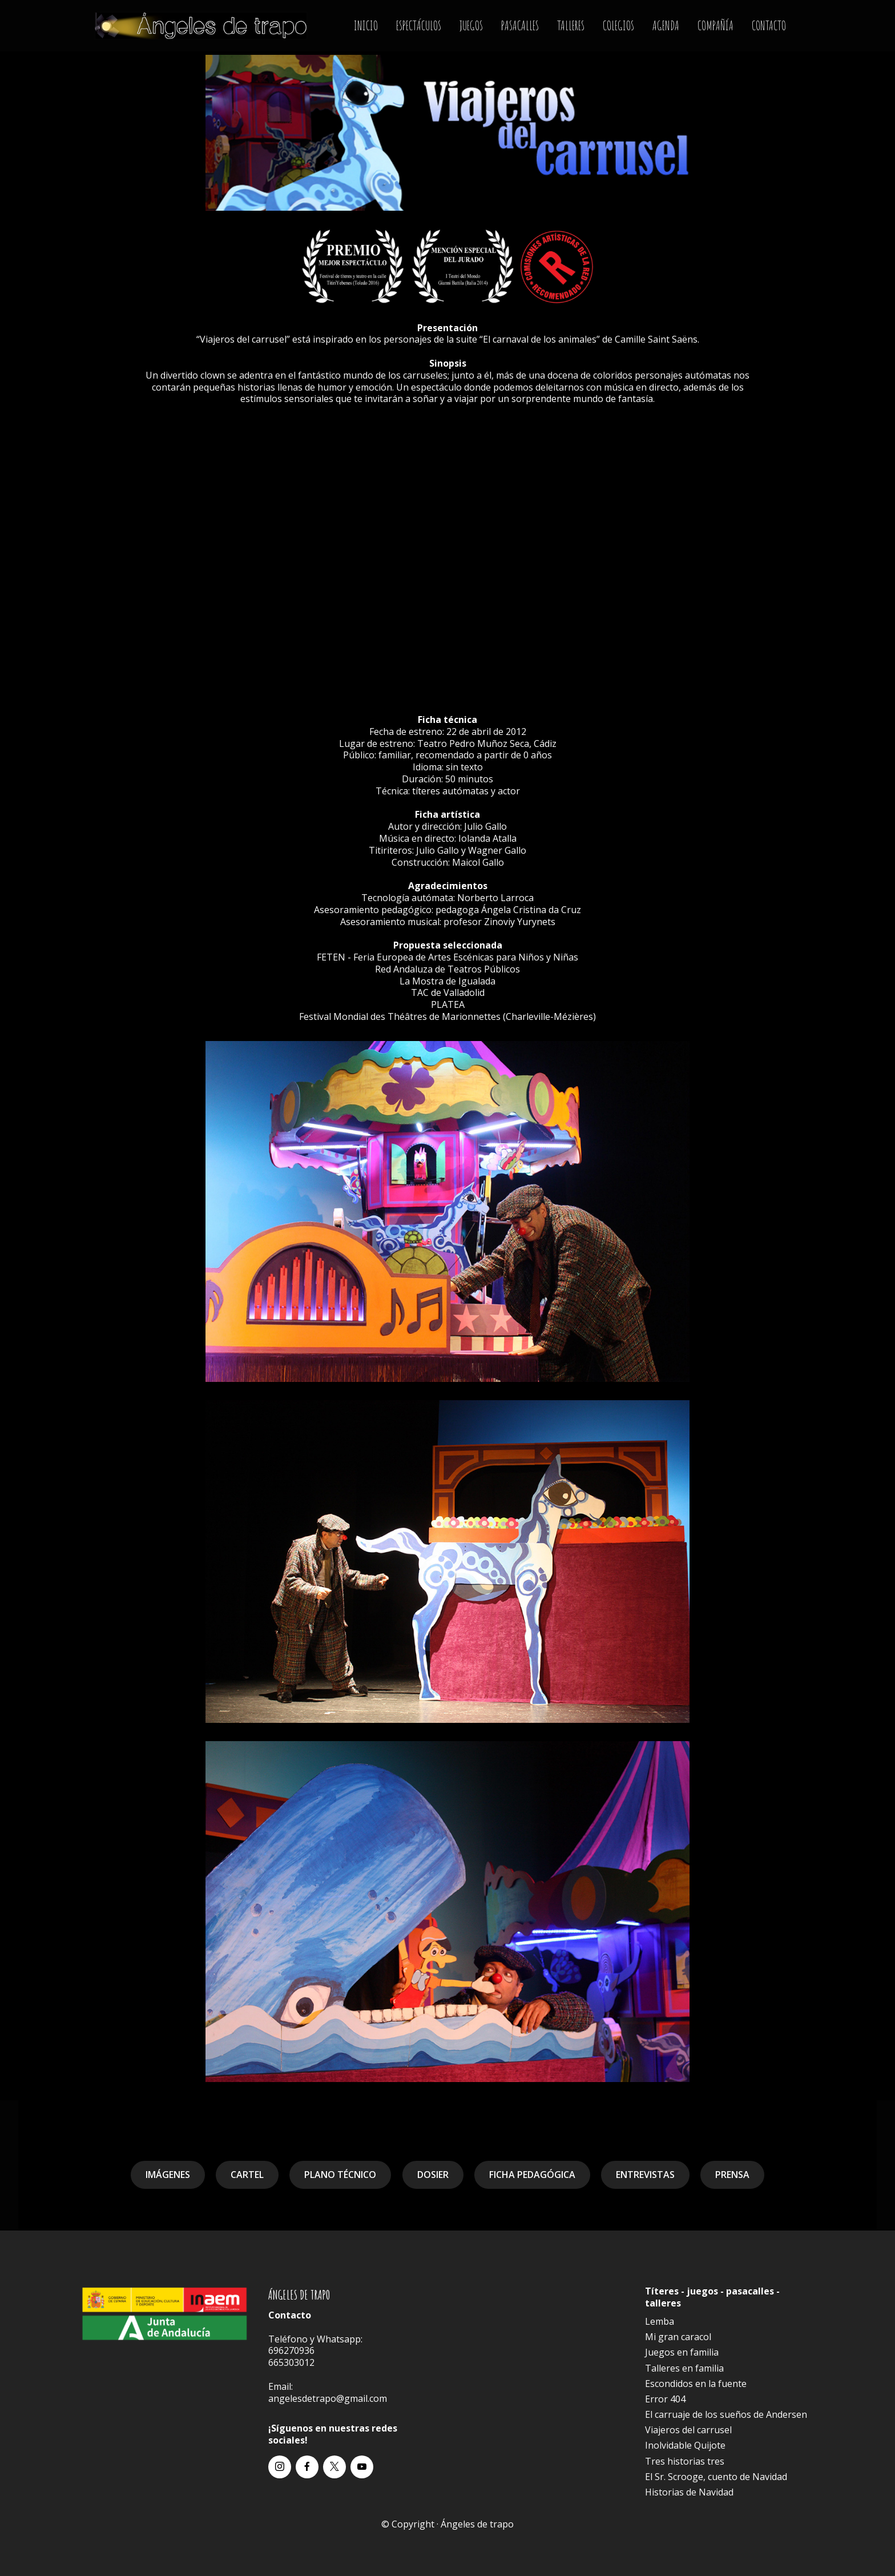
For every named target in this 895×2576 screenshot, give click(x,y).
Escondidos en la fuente (696, 2383)
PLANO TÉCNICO (340, 2174)
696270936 (291, 2350)
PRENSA (732, 2174)
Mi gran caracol (678, 2336)
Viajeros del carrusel (688, 2430)
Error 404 (665, 2399)
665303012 (291, 2362)
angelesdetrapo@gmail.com (327, 2398)
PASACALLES (520, 25)
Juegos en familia (682, 2352)
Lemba (659, 2321)
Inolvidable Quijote (685, 2445)
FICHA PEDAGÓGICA (532, 2174)
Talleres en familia (684, 2368)
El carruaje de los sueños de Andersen (726, 2414)
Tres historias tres (684, 2461)
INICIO (366, 25)
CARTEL (247, 2174)
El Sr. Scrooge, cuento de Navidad (716, 2476)
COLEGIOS (618, 25)
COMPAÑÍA (715, 25)
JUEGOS (471, 25)
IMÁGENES (168, 2174)
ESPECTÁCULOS (418, 25)
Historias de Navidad (689, 2492)
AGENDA (665, 25)
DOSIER (433, 2174)
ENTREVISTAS (645, 2174)
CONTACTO (769, 25)
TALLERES (570, 25)
